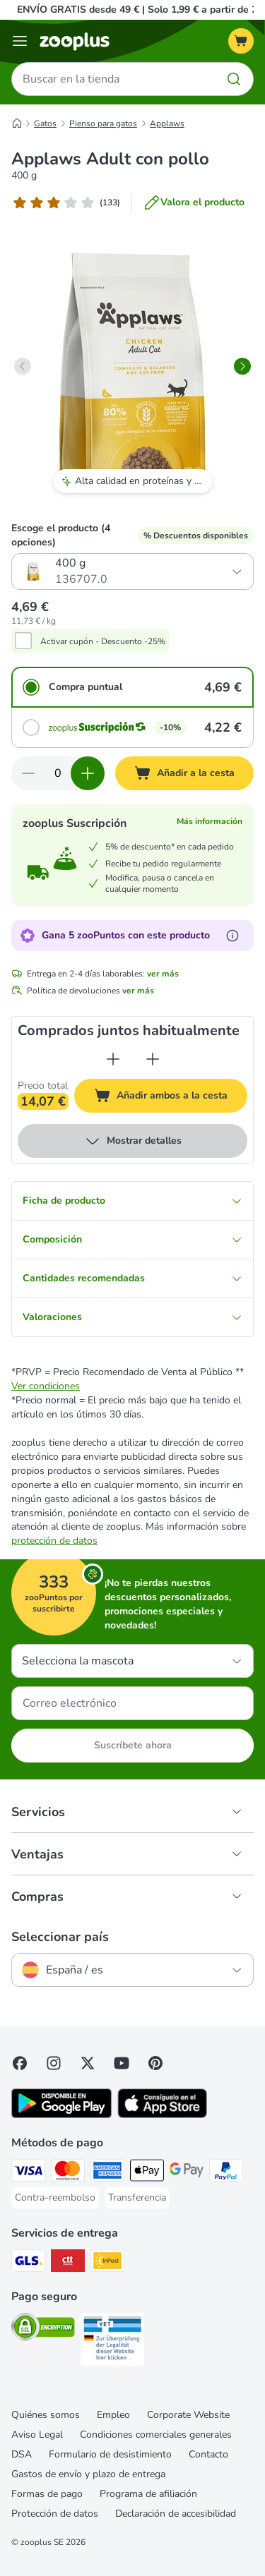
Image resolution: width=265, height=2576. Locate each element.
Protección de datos (54, 2513)
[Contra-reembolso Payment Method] (55, 2198)
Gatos (45, 123)
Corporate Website (188, 2414)
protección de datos (54, 1540)
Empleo (113, 2414)
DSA (21, 2454)
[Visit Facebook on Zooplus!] (19, 2063)
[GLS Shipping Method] (28, 2262)
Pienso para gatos (103, 123)
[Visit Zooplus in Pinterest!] (155, 2063)
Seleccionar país (60, 1937)
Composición (132, 1239)
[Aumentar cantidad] (88, 773)
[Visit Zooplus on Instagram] (53, 2063)
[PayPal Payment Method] (226, 2172)
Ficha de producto (132, 1200)
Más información (209, 821)
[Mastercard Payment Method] (68, 2172)
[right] (242, 366)
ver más (163, 973)
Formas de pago (47, 2494)
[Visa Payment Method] (28, 2172)
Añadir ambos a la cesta (170, 1097)
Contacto (208, 2454)
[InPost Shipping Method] (107, 2262)
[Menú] (20, 41)
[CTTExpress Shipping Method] (68, 2262)
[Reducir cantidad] (28, 773)
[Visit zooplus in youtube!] (121, 2063)
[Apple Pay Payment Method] (147, 2172)
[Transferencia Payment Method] (137, 2198)
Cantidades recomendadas (132, 1278)
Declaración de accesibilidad (175, 2513)
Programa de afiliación (148, 2494)
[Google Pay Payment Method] (187, 2172)
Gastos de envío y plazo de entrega (88, 2474)
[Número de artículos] (58, 773)
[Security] (43, 2329)
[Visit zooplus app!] (61, 2115)
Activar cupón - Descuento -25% (102, 641)
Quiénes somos (45, 2414)
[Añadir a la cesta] (184, 773)
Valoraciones (132, 1317)
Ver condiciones (45, 1386)
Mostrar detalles (133, 1140)
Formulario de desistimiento (110, 2454)
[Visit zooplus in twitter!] (87, 2063)
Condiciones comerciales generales (156, 2434)
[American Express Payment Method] (107, 2172)
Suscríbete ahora (133, 1745)
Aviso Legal (37, 2434)
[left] (22, 366)
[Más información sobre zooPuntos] (232, 935)
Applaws (167, 123)
